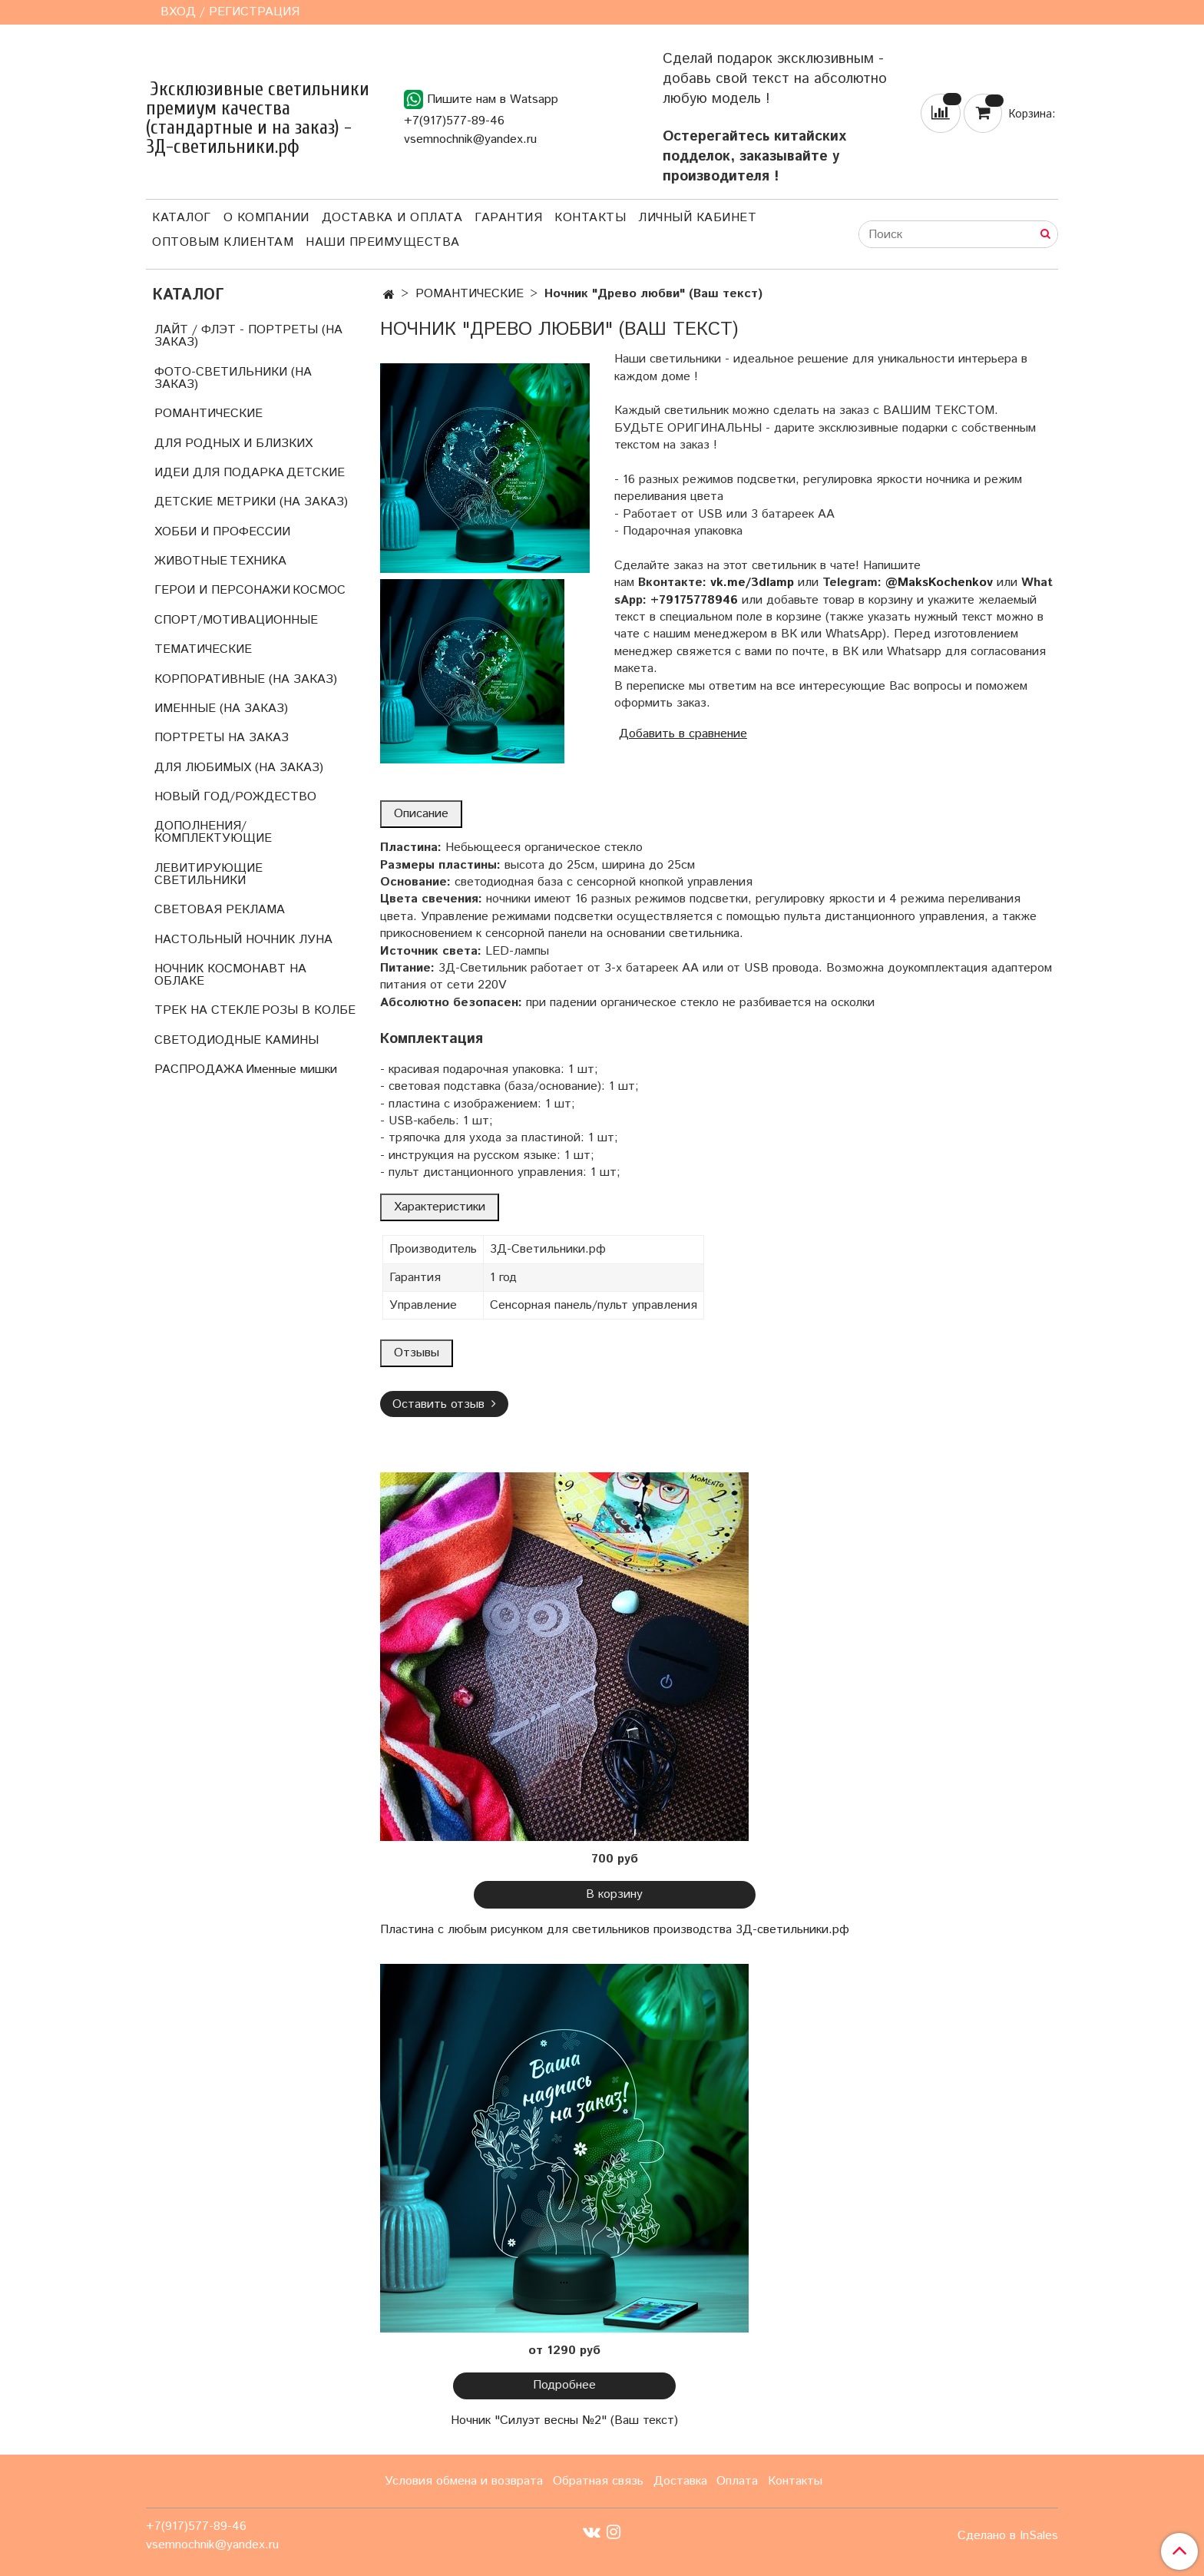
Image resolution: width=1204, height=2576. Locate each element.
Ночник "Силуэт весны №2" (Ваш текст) (564, 2420)
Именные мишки (291, 1069)
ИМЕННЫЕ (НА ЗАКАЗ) (221, 708)
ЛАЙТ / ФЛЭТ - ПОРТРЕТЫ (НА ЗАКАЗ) (248, 336)
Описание (421, 814)
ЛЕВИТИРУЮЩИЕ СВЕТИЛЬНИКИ (208, 874)
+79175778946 (694, 600)
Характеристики (439, 1207)
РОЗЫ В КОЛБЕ (309, 1010)
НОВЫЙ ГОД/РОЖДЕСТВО (235, 797)
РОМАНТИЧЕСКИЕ (469, 294)
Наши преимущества (383, 242)
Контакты (590, 218)
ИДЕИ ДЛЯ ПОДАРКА (219, 473)
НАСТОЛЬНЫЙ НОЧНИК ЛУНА (243, 940)
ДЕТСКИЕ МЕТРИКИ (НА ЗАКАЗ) (251, 502)
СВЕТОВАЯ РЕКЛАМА (219, 910)
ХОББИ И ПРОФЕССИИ (222, 532)
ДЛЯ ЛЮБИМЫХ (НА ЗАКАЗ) (238, 767)
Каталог (181, 218)
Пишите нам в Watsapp (481, 99)
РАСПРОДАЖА (198, 1069)
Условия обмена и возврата (464, 2481)
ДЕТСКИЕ (315, 473)
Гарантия (508, 218)
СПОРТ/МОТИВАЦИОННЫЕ (236, 620)
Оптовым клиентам (222, 242)
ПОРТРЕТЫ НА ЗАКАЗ (221, 738)
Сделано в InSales (1008, 2536)
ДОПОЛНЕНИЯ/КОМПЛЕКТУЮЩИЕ (213, 832)
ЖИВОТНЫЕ (190, 561)
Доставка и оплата (392, 218)
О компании (266, 218)
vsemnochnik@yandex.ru (470, 139)
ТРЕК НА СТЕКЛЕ (207, 1010)
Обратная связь (598, 2481)
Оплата (737, 2481)
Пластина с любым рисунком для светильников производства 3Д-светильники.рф (614, 1930)
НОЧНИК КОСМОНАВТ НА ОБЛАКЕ (230, 975)
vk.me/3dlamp (752, 582)
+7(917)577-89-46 (454, 121)
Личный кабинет (697, 218)
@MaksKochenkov (939, 582)
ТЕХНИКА (258, 561)
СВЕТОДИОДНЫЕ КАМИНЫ (236, 1040)
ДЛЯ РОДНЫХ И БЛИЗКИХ (233, 443)
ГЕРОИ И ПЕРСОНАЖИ (222, 590)
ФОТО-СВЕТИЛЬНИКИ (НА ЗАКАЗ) (233, 378)
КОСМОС (319, 590)
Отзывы (416, 1353)
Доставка (680, 2481)
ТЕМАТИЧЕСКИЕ (203, 649)
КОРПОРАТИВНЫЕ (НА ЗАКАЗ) (245, 679)
